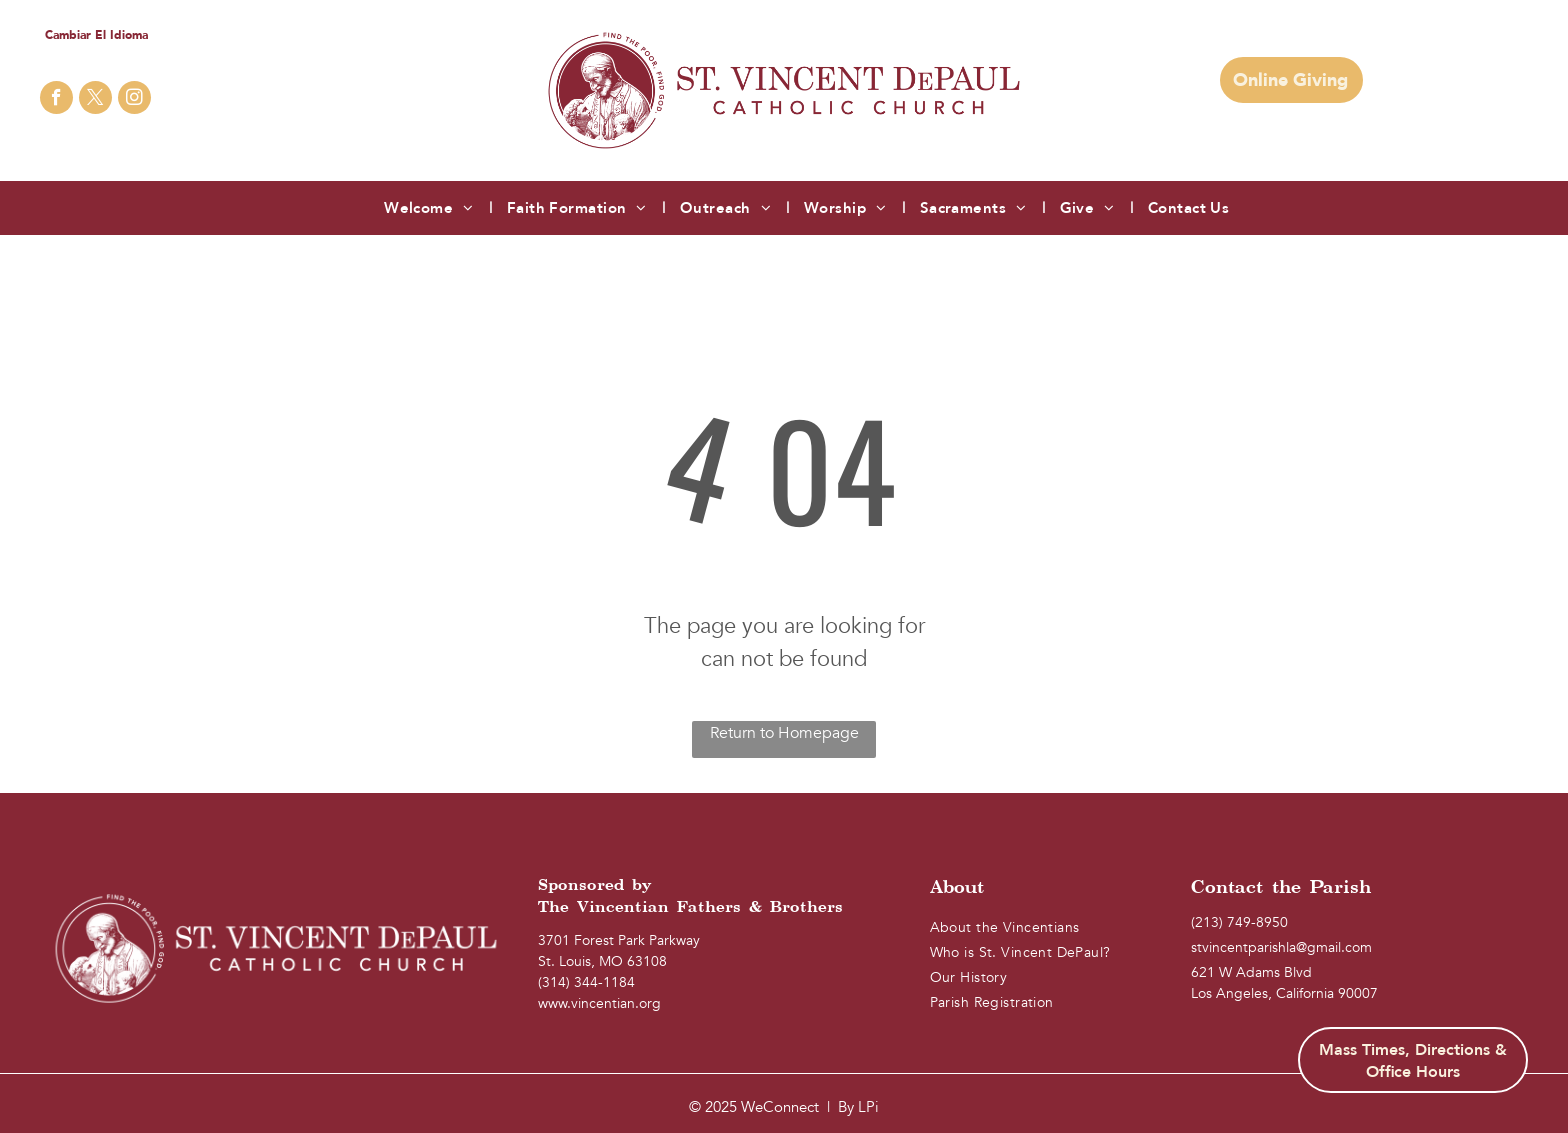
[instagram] (134, 100)
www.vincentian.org (599, 1003)
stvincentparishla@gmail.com (1281, 947)
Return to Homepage (784, 733)
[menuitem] (430, 208)
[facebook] (56, 100)
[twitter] (95, 100)
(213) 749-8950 (1239, 922)
